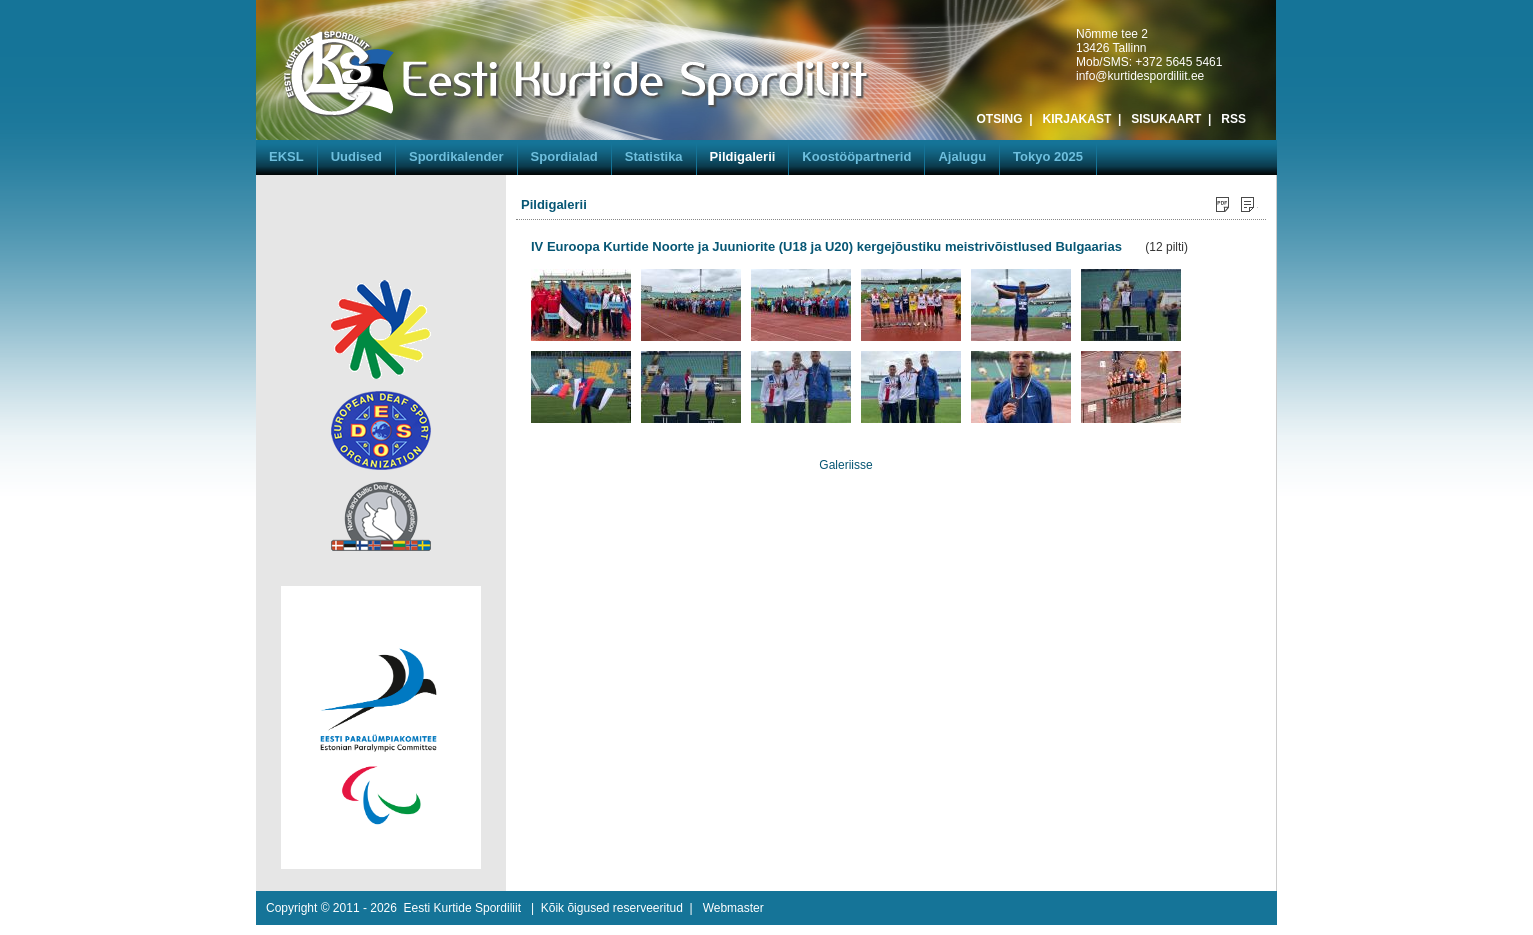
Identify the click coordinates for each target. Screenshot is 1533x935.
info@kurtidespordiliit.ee (1140, 76)
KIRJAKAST (1077, 119)
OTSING (1000, 119)
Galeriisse (845, 465)
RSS (1233, 119)
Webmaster (733, 908)
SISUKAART (1166, 119)
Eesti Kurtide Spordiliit (462, 908)
